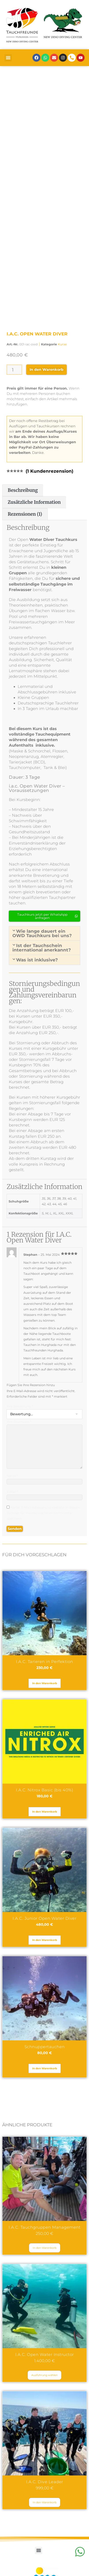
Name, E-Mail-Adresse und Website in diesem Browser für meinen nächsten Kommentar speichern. (43, 1512)
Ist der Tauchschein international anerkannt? (41, 948)
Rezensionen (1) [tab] (25, 514)
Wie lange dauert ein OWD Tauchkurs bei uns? (42, 933)
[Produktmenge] (14, 370)
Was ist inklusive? (37, 960)
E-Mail (12, 1492)
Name (12, 1476)
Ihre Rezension (19, 1422)
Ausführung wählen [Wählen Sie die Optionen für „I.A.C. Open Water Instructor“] (44, 2375)
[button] (8, 57)
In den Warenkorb (46, 369)
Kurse (62, 344)
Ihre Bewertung (20, 1406)
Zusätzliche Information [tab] (34, 502)
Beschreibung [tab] (23, 490)
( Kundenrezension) (49, 471)
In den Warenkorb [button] (44, 1683)
